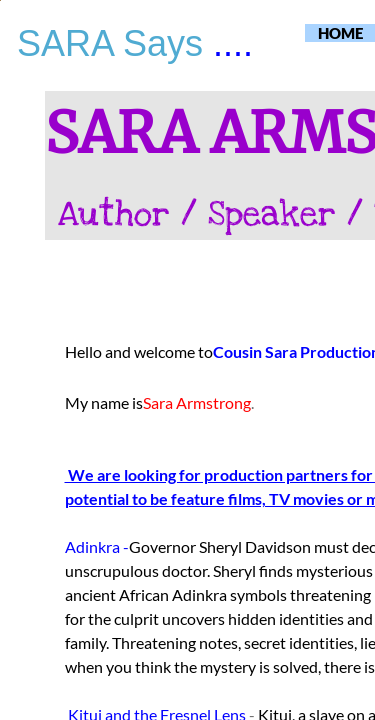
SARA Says (115, 43)
